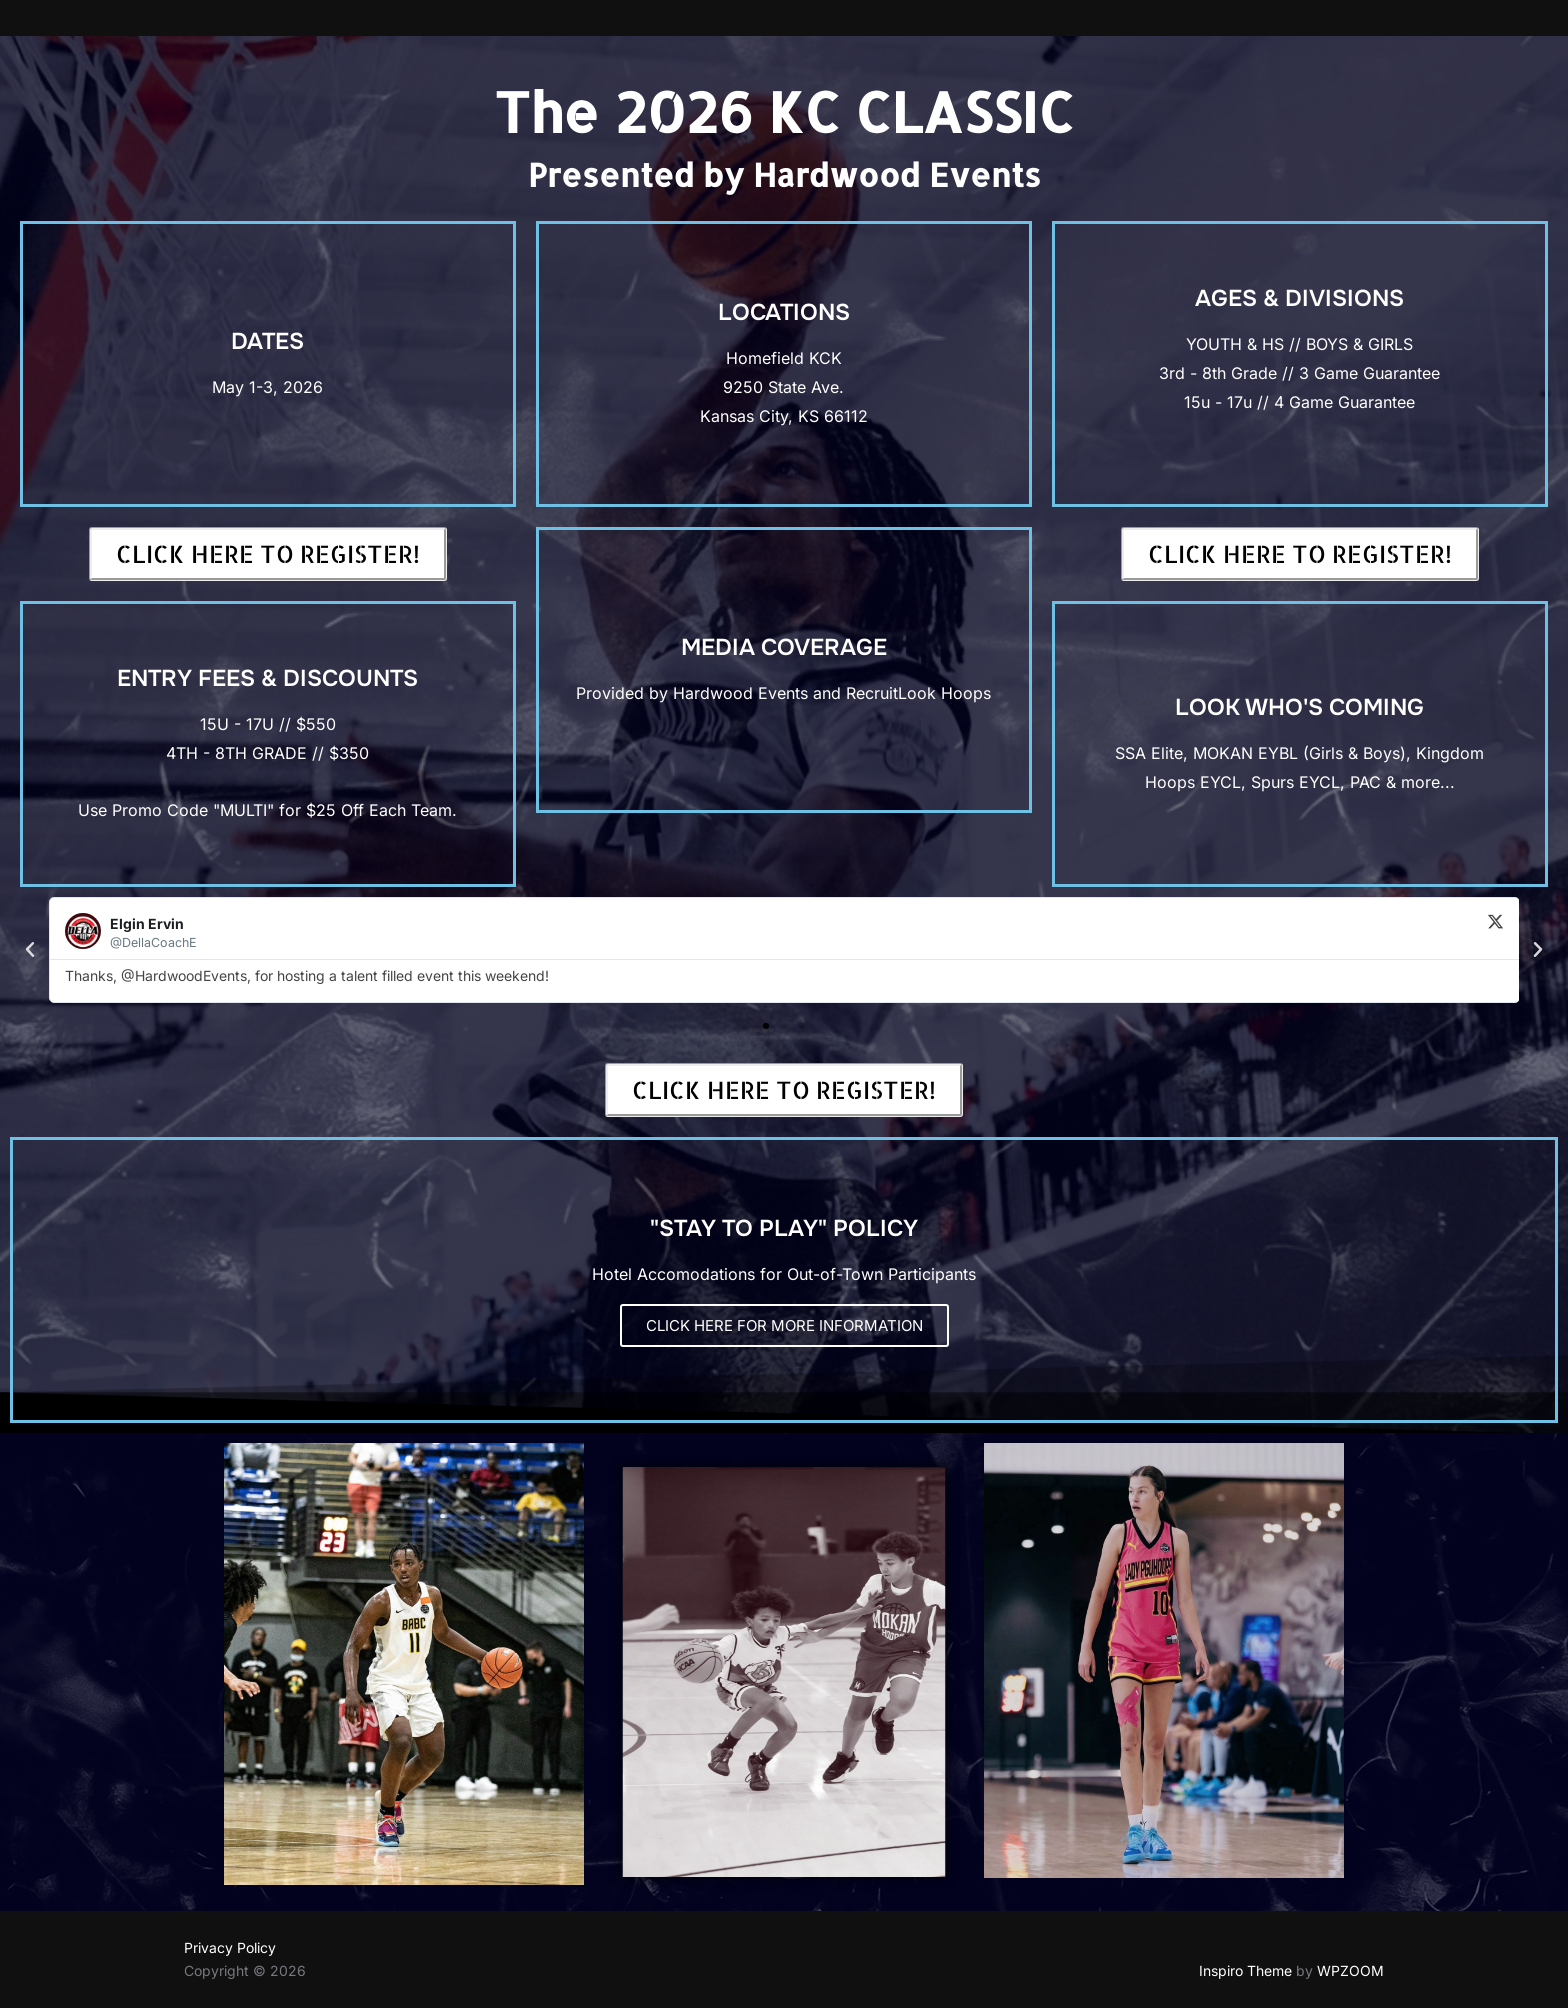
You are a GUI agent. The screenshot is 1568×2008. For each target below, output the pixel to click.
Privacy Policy (230, 1947)
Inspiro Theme (1245, 1970)
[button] (30, 950)
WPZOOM (1350, 1970)
